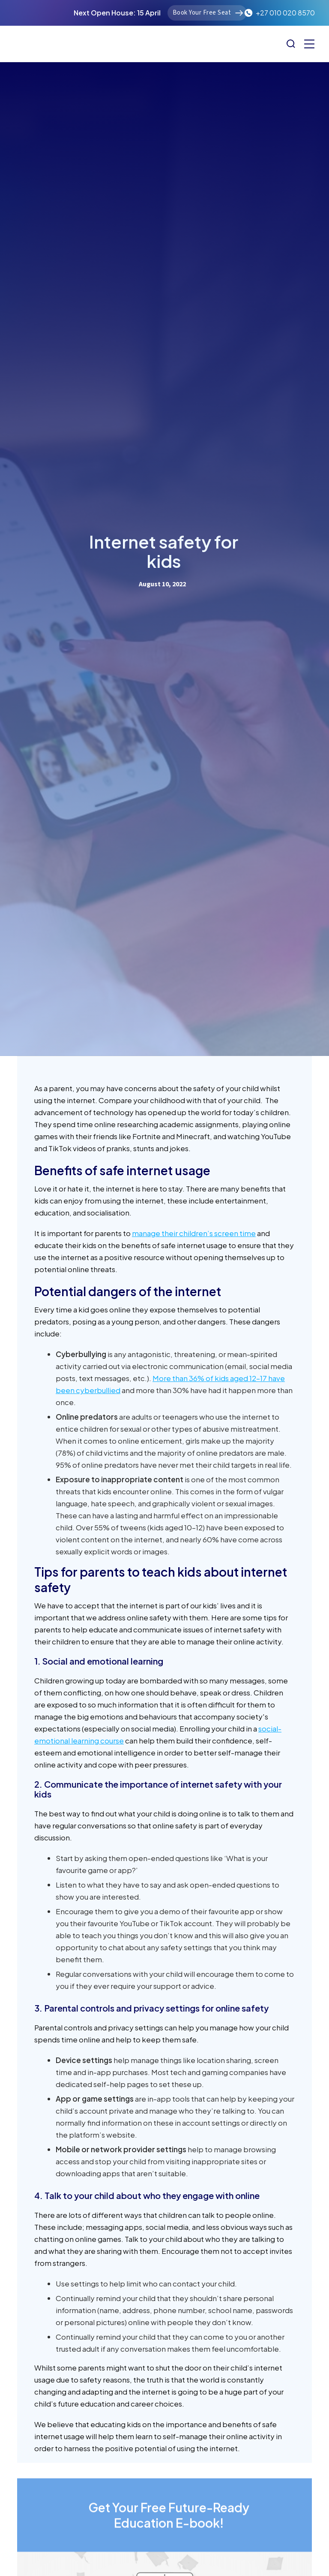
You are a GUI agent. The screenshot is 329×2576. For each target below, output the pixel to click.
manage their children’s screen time (194, 1233)
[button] (309, 44)
